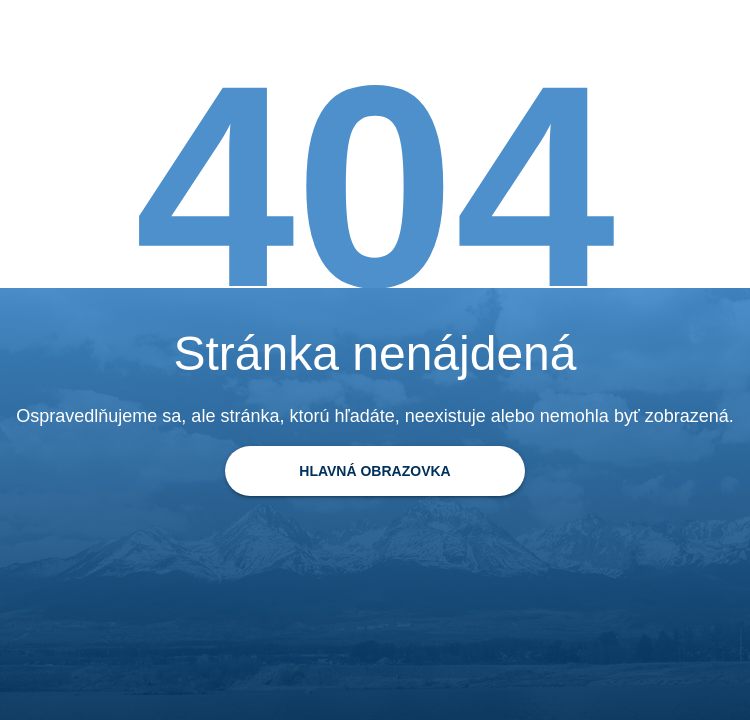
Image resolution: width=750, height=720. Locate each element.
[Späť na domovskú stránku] (375, 471)
